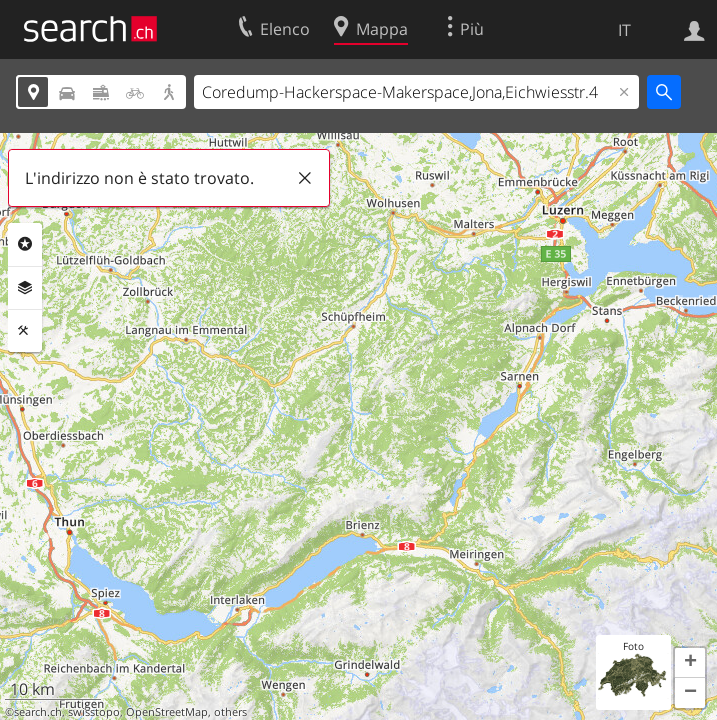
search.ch (38, 712)
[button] (690, 663)
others (230, 712)
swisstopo (94, 712)
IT (624, 30)
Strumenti (25, 331)
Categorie (25, 244)
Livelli (25, 288)
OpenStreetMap (167, 712)
